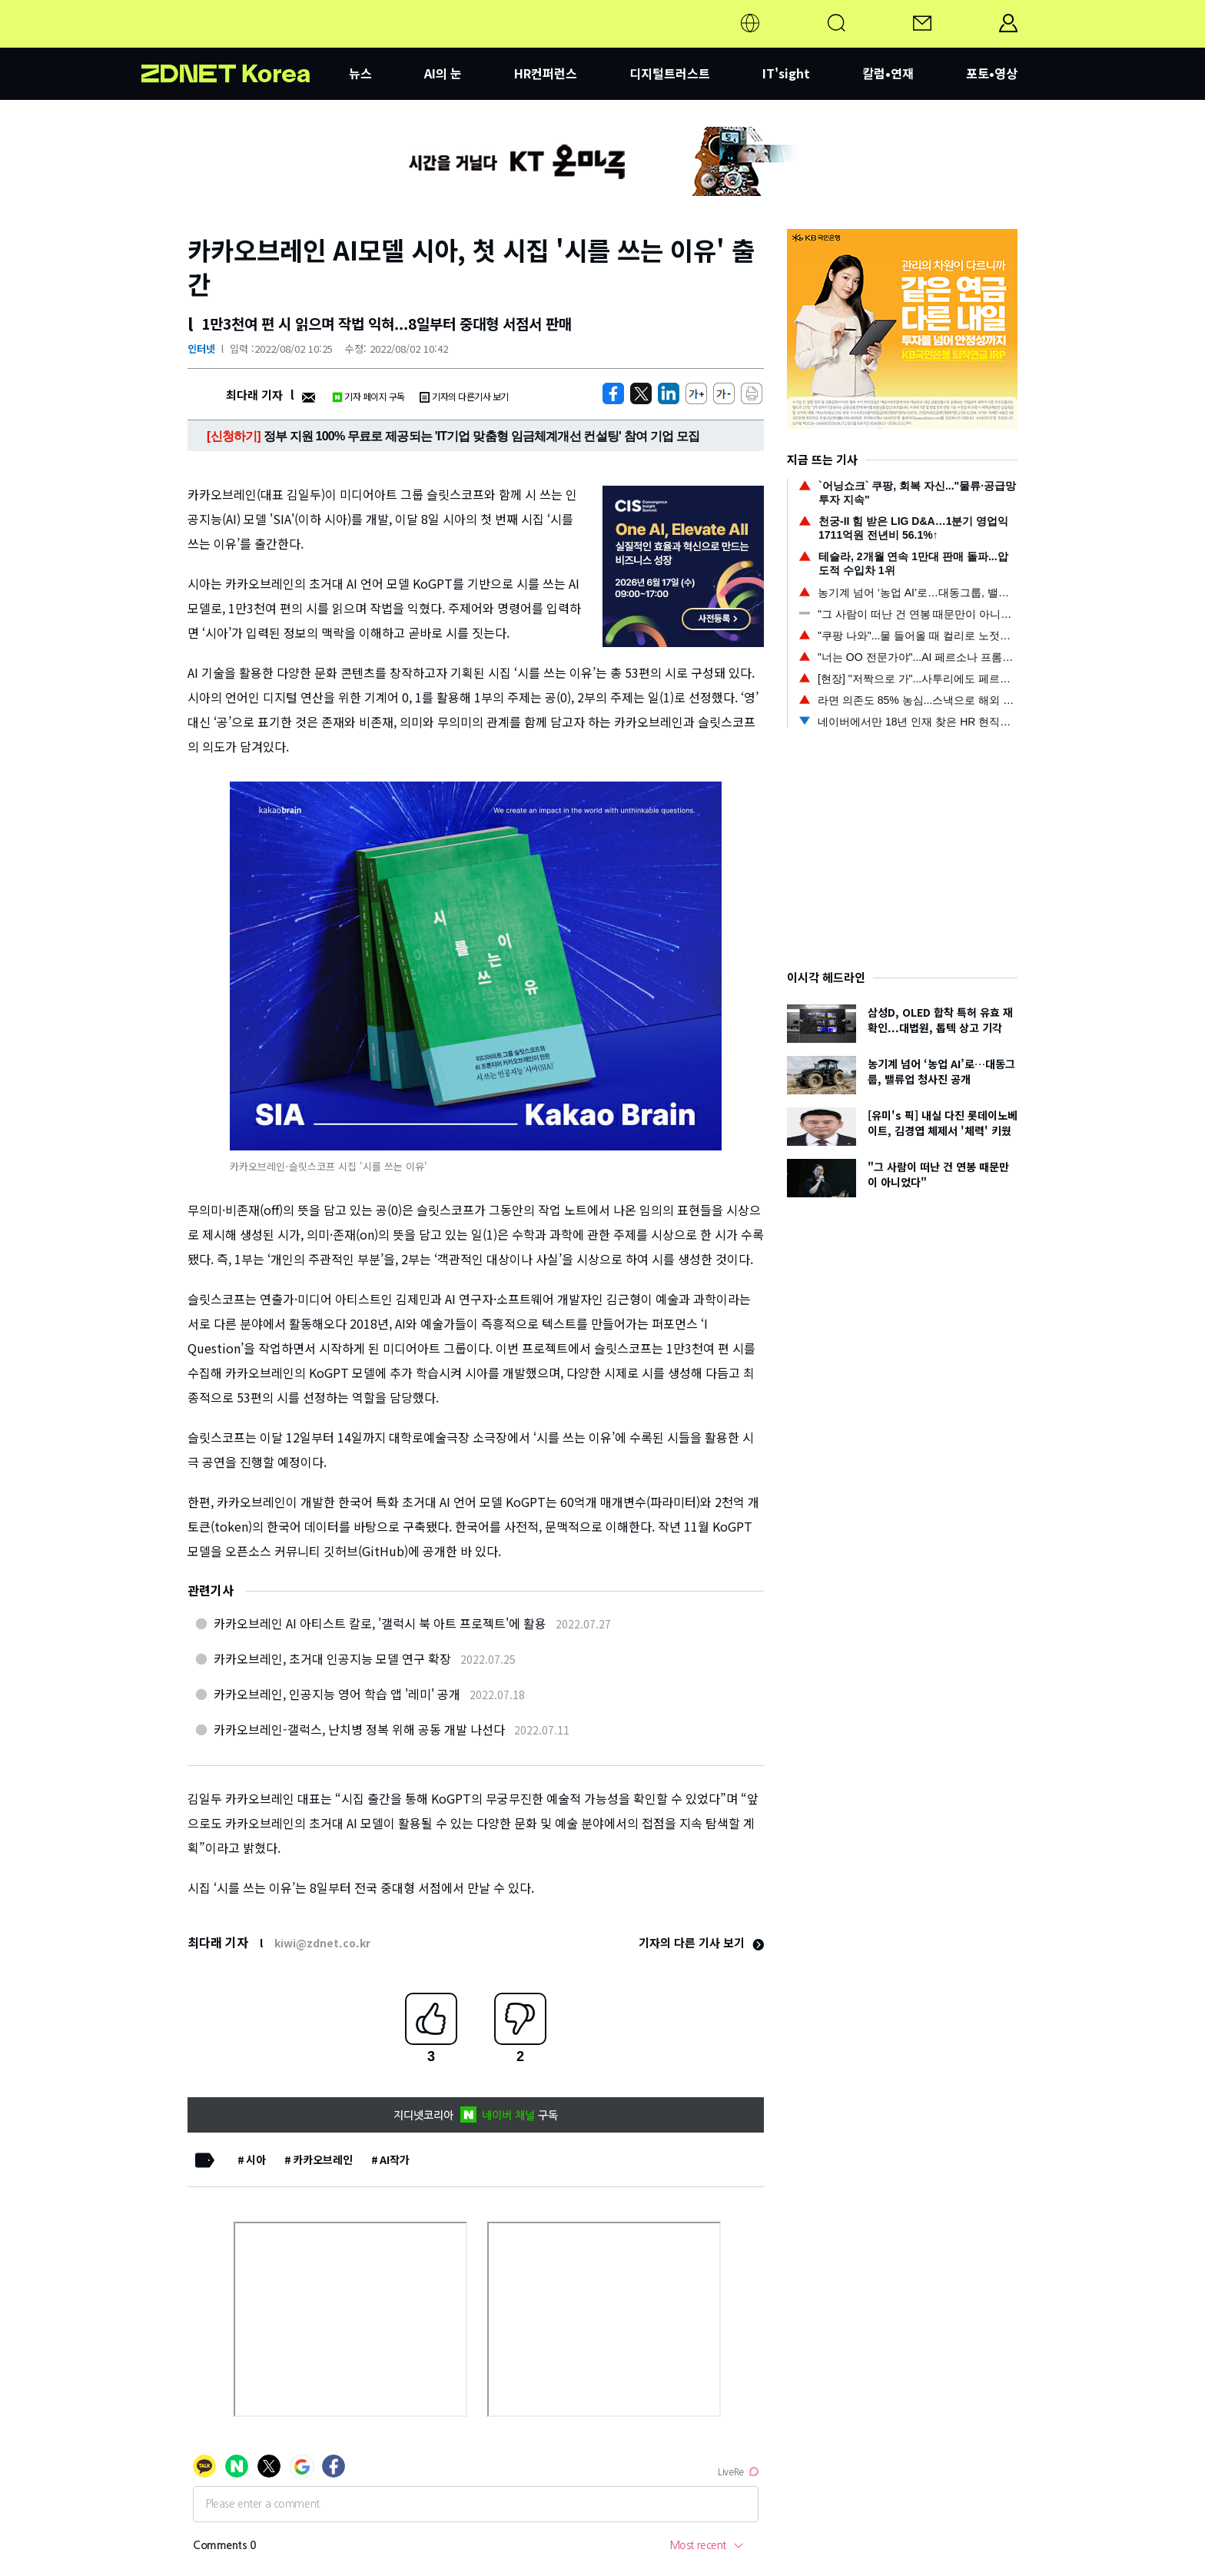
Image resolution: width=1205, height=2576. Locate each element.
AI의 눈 (443, 73)
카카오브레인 (323, 2159)
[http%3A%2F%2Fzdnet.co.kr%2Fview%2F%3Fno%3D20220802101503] (668, 393)
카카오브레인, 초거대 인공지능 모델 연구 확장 (332, 1658)
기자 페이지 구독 (368, 396)
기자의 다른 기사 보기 (701, 1942)
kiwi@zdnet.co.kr (322, 1942)
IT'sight (786, 73)
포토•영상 (991, 73)
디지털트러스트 (669, 73)
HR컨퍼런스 (545, 73)
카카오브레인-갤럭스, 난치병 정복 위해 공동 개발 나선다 (359, 1729)
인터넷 (201, 348)
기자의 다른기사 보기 (464, 396)
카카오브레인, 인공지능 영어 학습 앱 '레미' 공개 (337, 1694)
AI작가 (395, 2159)
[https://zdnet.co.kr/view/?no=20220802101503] (613, 393)
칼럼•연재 (888, 73)
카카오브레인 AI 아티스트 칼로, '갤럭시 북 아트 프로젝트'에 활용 (380, 1623)
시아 (256, 2159)
